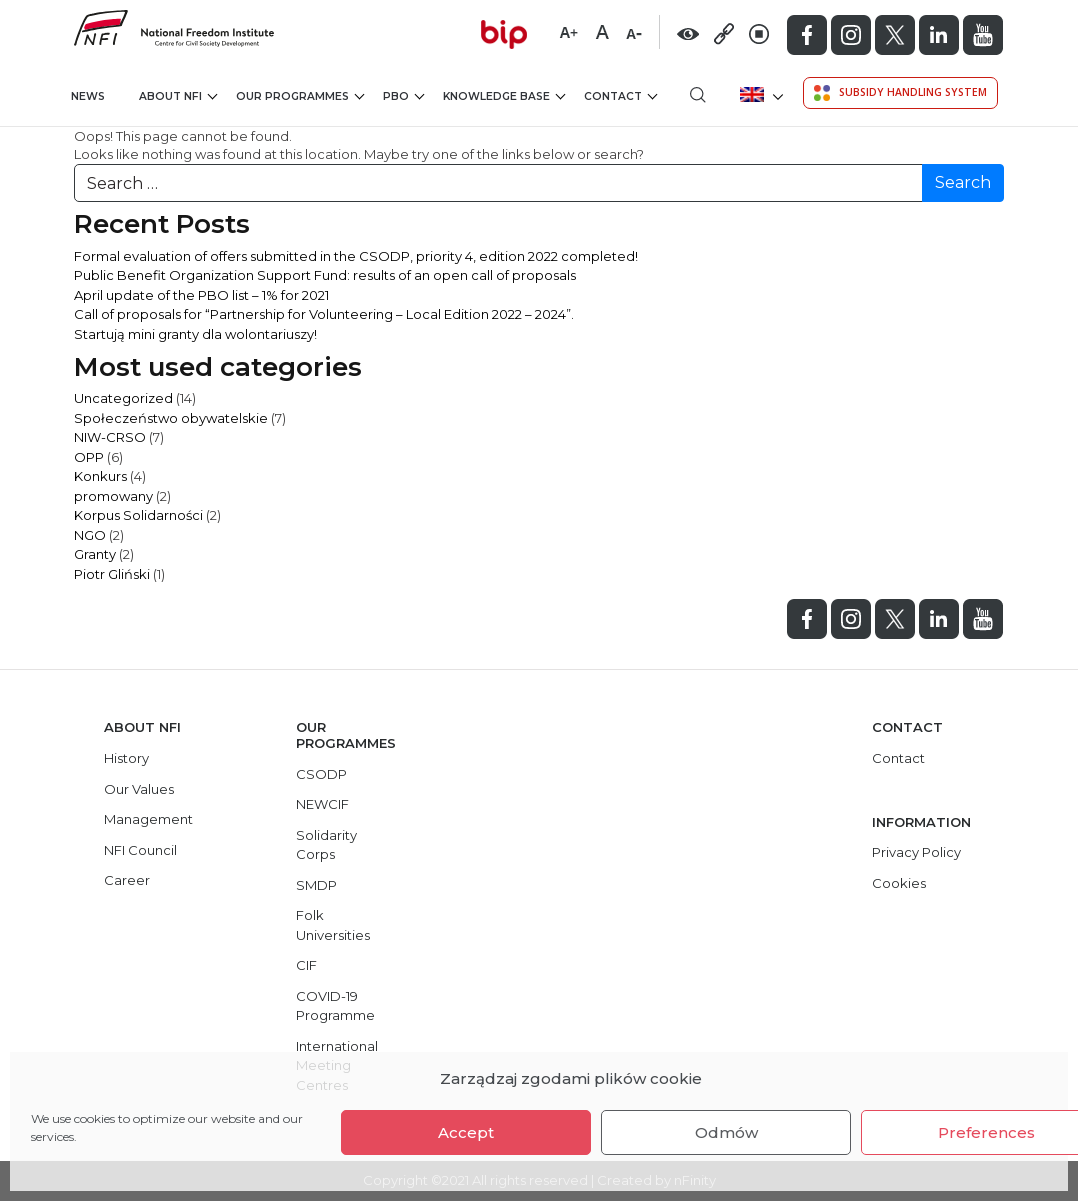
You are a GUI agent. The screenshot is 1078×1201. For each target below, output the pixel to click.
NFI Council (140, 850)
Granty (95, 554)
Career (127, 880)
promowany (113, 496)
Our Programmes (300, 96)
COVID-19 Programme (335, 1006)
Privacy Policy (916, 852)
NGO (90, 535)
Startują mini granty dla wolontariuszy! (195, 334)
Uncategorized (123, 398)
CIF (306, 965)
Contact (620, 96)
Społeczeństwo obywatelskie (171, 418)
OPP (89, 457)
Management (148, 819)
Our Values (139, 789)
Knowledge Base (504, 96)
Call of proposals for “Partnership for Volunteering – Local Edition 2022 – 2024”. (324, 314)
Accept (466, 1132)
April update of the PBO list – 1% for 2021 (201, 295)
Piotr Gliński (112, 574)
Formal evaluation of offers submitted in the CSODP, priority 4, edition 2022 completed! (356, 256)
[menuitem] (759, 94)
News (88, 96)
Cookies (899, 883)
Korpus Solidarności (138, 515)
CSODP (321, 774)
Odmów (726, 1132)
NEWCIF (322, 804)
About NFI (178, 96)
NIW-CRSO (110, 437)
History (126, 758)
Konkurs (100, 476)
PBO (403, 96)
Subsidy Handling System (900, 93)
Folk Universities (333, 925)
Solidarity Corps (326, 845)
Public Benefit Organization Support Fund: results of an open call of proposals (325, 275)
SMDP (316, 885)
